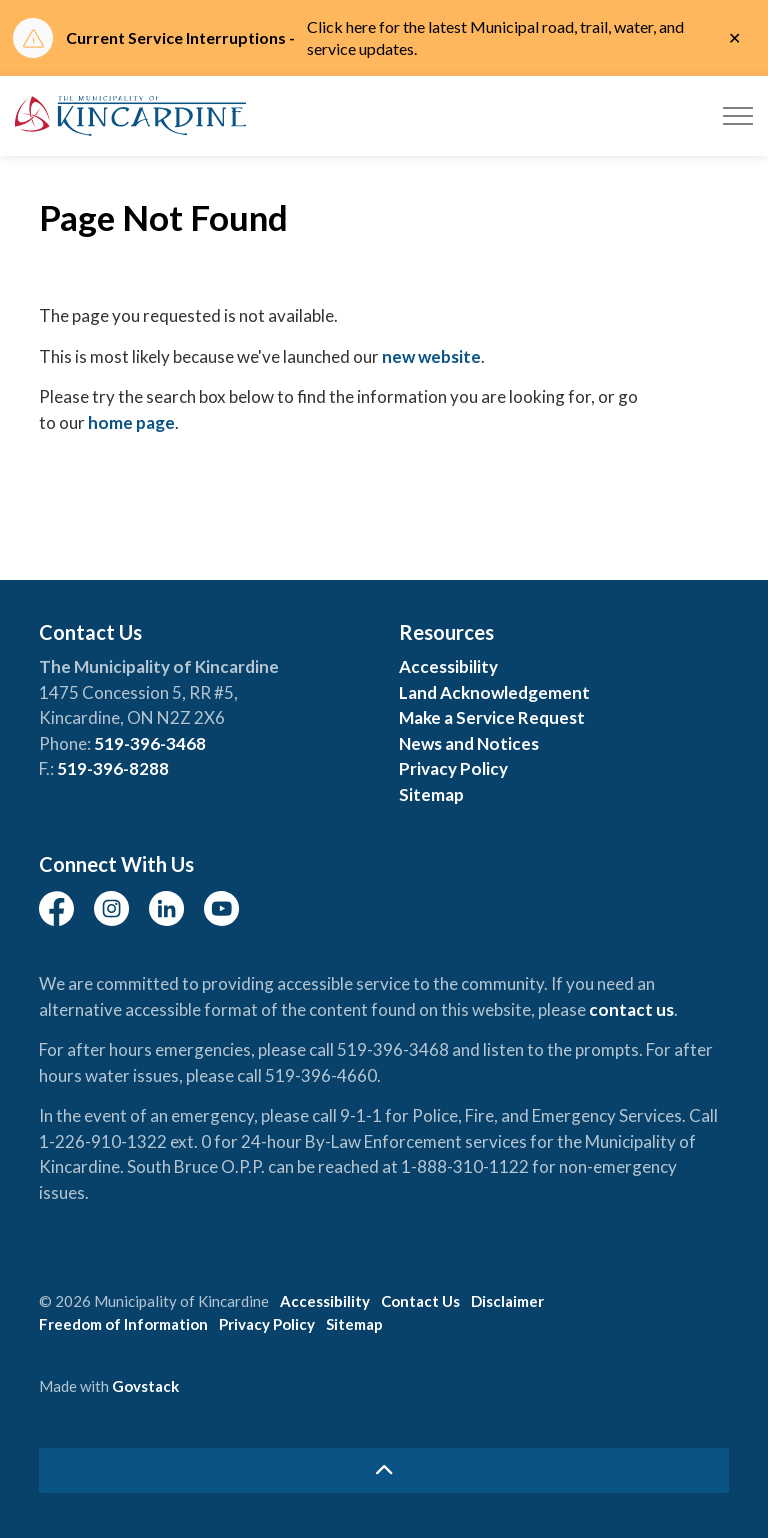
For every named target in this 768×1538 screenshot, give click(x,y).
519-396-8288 (113, 768)
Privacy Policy (453, 768)
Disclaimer (507, 1301)
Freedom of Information (123, 1324)
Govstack (145, 1386)
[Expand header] (738, 116)
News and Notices (469, 743)
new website (431, 356)
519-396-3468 (150, 743)
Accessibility (448, 666)
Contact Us (420, 1301)
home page (131, 422)
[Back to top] (384, 1470)
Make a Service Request (492, 717)
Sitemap (431, 794)
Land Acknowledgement (494, 692)
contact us (631, 1009)
